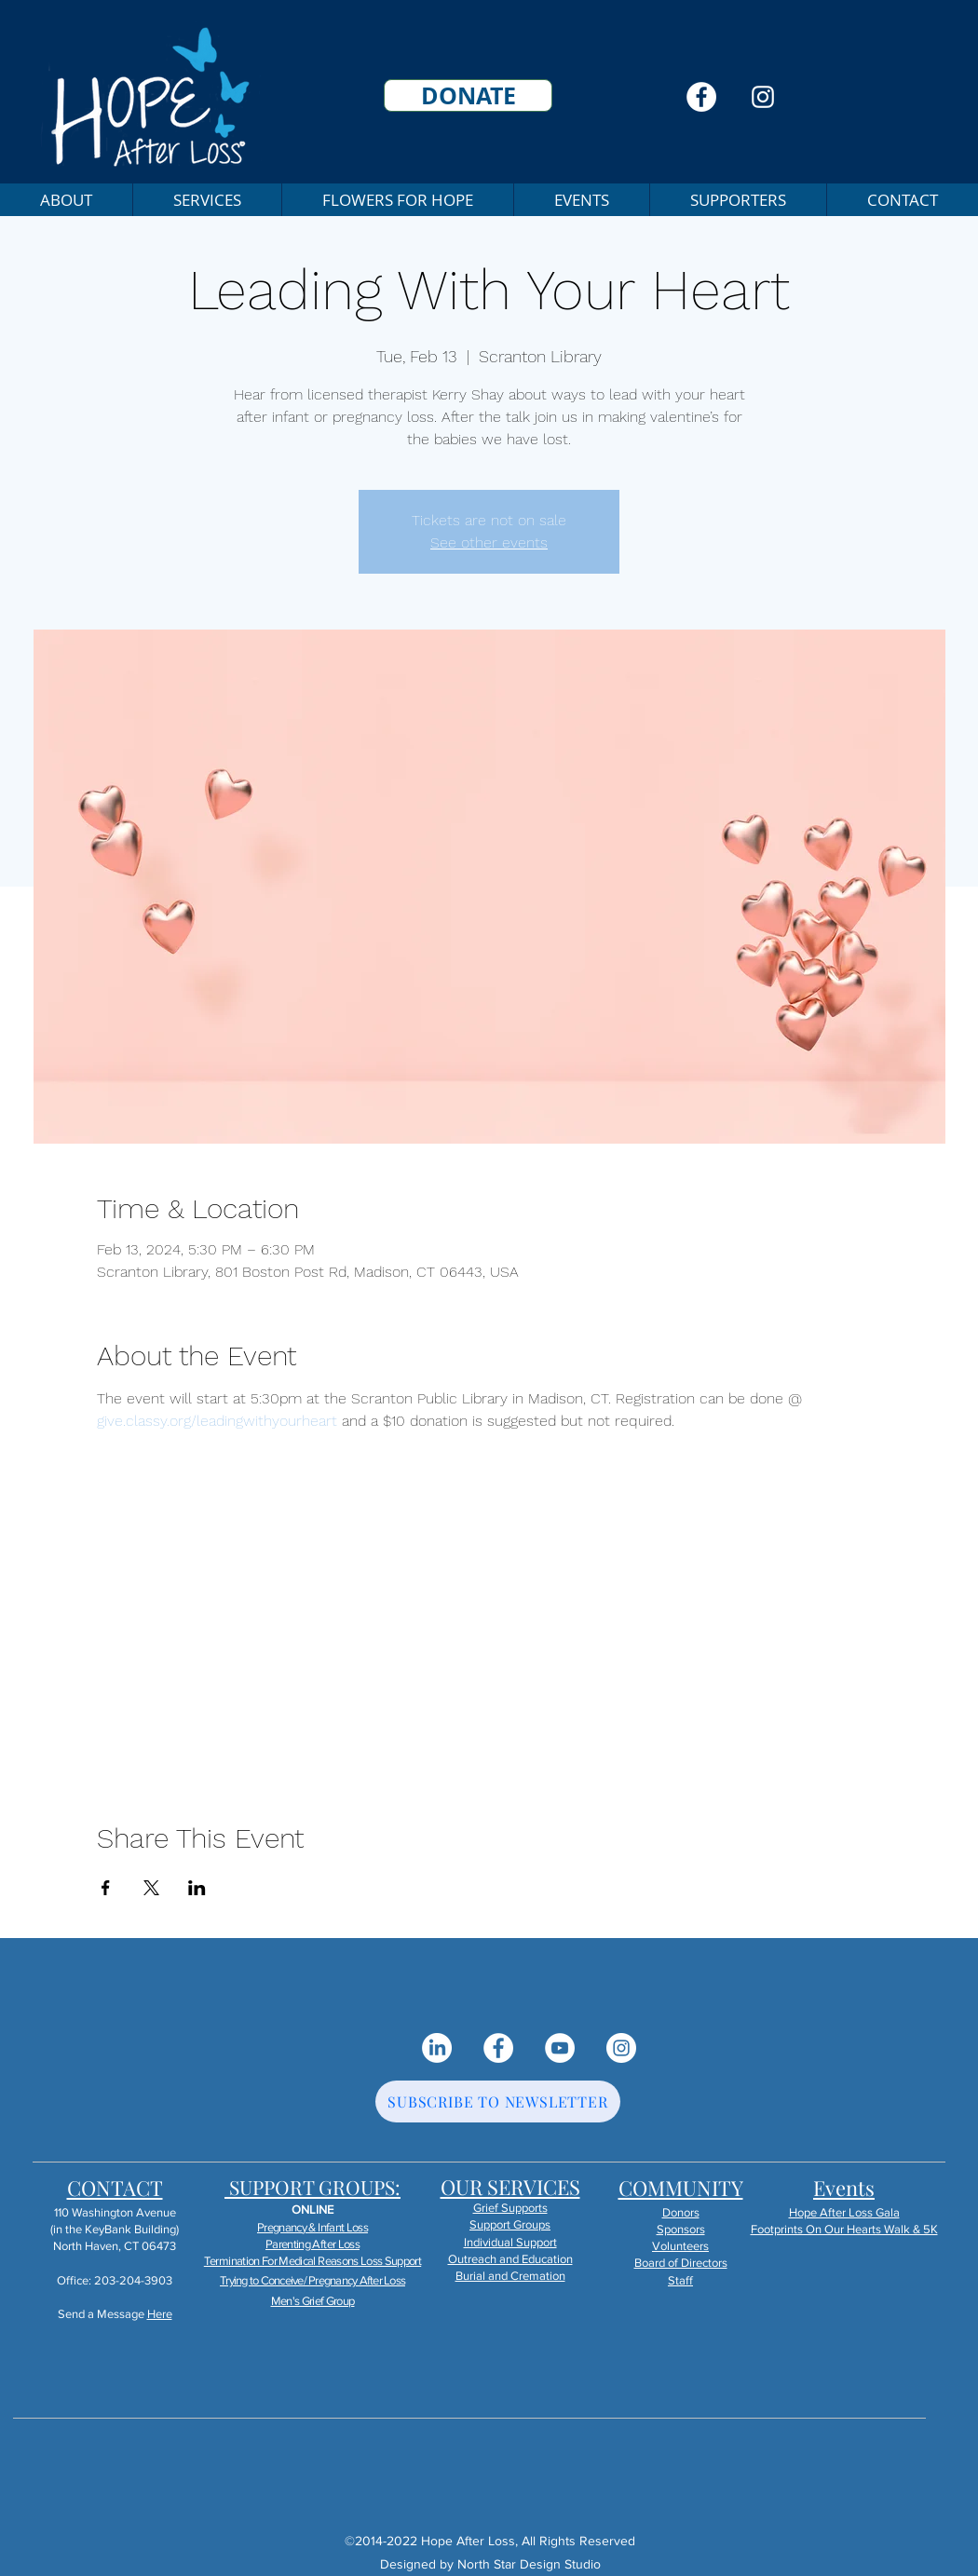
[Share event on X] (151, 1887)
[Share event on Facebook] (106, 1887)
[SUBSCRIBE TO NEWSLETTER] (497, 2101)
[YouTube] (560, 2048)
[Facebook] (701, 97)
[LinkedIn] (437, 2048)
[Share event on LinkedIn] (197, 1887)
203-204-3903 (133, 2280)
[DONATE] (468, 95)
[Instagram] (763, 97)
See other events (489, 542)
